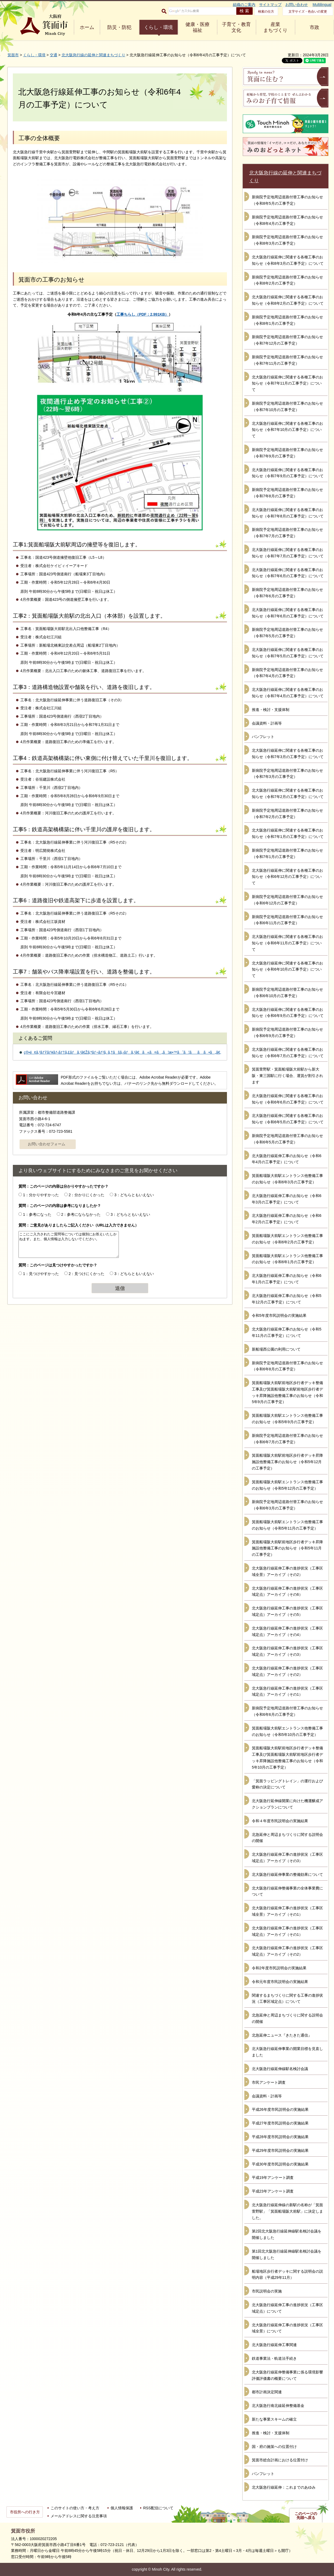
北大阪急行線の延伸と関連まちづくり (93, 55)
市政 (314, 27)
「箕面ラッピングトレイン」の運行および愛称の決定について (287, 1784)
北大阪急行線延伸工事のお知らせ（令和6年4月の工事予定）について (286, 1159)
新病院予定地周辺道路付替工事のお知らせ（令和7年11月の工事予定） (287, 360)
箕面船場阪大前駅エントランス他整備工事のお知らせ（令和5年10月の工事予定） (287, 1731)
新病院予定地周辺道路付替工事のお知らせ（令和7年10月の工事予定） (287, 406)
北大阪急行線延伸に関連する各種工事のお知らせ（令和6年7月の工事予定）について (288, 1052)
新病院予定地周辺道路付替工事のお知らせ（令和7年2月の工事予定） (287, 813)
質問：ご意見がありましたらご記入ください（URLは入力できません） (78, 1225)
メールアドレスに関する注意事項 (79, 2516)
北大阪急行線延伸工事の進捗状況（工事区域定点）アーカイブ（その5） (287, 1611)
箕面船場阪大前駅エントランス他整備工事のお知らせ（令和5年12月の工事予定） (287, 1485)
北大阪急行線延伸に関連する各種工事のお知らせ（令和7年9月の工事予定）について (288, 473)
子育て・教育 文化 (236, 27)
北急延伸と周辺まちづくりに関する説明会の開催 (287, 1837)
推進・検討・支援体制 (270, 709)
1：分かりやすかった (41, 1195)
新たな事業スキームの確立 (274, 2419)
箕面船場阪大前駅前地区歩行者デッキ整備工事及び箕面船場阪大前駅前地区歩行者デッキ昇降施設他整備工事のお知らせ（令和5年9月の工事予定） (287, 1392)
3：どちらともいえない (134, 1195)
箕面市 (13, 55)
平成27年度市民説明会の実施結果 (280, 2123)
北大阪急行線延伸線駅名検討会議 (280, 2069)
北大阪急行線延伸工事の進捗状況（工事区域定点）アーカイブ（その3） (287, 1651)
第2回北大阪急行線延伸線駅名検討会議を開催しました (286, 2234)
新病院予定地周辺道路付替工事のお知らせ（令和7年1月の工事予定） (287, 853)
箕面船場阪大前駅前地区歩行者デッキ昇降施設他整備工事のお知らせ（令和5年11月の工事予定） (287, 1548)
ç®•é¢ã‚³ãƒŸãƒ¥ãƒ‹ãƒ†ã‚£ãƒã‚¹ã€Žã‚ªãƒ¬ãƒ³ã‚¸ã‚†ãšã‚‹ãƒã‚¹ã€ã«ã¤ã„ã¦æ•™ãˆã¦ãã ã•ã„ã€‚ (122, 1052)
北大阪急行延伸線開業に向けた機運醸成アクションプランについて (287, 1804)
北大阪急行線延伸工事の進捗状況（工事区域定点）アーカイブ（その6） (287, 1591)
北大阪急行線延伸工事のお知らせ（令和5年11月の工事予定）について (286, 1332)
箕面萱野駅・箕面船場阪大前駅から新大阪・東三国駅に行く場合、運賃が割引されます (287, 1075)
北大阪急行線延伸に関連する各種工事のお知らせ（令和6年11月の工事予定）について (287, 943)
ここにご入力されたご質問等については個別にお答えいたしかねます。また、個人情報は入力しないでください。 (68, 1244)
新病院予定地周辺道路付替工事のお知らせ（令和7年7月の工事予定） (287, 532)
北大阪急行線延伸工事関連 (274, 2345)
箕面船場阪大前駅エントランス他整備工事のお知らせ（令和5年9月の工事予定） (287, 1418)
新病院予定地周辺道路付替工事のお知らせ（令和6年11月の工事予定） (287, 920)
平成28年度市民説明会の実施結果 (280, 2137)
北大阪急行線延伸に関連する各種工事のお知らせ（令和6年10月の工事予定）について (287, 969)
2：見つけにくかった (87, 1274)
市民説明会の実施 (267, 2291)
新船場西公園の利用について (276, 1349)
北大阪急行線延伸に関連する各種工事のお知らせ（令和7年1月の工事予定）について (288, 833)
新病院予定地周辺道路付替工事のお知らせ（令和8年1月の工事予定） (287, 320)
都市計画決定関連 (267, 2392)
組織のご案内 (244, 4)
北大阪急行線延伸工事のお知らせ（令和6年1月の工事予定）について (286, 1278)
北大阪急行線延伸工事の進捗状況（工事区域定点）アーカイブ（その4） (287, 1631)
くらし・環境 (158, 27)
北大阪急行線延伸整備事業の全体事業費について (287, 1891)
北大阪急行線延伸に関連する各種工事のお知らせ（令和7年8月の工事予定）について (288, 513)
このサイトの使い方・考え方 (75, 2508)
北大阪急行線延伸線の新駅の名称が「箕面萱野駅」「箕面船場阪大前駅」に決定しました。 (287, 2211)
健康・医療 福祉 (197, 27)
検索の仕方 (266, 11)
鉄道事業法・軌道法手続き (274, 2358)
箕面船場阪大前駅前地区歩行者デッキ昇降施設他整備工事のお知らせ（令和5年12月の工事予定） (287, 1461)
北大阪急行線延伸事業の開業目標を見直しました (287, 2051)
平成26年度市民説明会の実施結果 (280, 2109)
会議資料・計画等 (267, 723)
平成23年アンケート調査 (273, 2191)
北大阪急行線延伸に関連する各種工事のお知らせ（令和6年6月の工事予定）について (288, 1099)
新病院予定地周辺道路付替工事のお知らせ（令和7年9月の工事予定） (287, 453)
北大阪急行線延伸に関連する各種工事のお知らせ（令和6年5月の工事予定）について (288, 1118)
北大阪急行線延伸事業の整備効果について (287, 1874)
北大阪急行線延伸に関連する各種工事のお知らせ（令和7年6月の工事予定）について (288, 573)
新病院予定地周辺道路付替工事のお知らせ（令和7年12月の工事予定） (287, 340)
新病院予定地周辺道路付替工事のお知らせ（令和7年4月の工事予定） (287, 673)
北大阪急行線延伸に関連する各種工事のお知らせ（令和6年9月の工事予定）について (288, 1012)
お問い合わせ (296, 4)
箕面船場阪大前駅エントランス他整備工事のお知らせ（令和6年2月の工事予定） (287, 1238)
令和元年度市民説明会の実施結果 (280, 1981)
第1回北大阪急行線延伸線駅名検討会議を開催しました (286, 2254)
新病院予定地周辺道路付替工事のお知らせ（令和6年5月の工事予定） (287, 1139)
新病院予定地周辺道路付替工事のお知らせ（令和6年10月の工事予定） (287, 992)
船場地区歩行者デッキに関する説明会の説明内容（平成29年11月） (287, 2274)
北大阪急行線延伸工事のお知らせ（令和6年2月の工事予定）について (286, 1218)
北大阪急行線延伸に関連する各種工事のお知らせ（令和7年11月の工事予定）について (287, 383)
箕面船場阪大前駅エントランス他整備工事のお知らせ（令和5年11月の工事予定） (287, 1525)
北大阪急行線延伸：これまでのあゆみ (284, 2487)
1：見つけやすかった (41, 1274)
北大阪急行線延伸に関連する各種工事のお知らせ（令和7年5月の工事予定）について (288, 652)
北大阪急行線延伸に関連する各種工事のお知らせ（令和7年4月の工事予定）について (288, 692)
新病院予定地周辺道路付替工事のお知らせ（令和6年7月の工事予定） (287, 1438)
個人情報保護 (122, 2508)
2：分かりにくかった (87, 1195)
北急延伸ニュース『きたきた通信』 (282, 2035)
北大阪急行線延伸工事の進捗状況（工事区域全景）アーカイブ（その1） (287, 1911)
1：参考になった (37, 1214)
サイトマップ (270, 4)
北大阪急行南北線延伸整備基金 (278, 2405)
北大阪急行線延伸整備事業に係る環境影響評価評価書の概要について (287, 2375)
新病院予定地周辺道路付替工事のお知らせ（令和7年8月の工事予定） (287, 492)
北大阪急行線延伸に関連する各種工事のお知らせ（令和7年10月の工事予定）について (287, 429)
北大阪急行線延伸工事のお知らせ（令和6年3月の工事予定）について (286, 1199)
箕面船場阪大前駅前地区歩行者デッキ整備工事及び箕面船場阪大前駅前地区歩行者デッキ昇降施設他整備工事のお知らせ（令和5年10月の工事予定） (287, 1757)
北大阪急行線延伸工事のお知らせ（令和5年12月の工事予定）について (286, 1298)
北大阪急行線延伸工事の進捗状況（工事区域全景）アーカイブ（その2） (287, 1571)
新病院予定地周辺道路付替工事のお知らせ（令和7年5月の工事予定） (287, 632)
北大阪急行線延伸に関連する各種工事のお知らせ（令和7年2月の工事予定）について (288, 793)
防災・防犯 (119, 27)
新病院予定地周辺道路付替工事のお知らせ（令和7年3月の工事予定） (287, 773)
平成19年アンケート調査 (273, 2177)
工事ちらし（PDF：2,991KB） (142, 314)
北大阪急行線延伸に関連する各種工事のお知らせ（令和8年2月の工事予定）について (288, 300)
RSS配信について (158, 2508)
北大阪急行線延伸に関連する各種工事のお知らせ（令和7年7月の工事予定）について (288, 552)
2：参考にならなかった (81, 1214)
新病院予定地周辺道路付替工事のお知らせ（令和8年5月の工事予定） (287, 200)
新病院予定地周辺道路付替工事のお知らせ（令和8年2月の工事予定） (287, 280)
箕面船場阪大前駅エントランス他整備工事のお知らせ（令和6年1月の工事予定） (287, 1259)
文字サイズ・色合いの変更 (308, 11)
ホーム (87, 27)
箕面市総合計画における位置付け (280, 2460)
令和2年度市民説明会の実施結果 (279, 1968)
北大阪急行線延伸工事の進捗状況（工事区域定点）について (287, 2308)
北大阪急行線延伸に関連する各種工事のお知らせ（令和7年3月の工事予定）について (288, 753)
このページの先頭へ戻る (306, 2516)
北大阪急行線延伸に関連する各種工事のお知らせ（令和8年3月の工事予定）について (288, 260)
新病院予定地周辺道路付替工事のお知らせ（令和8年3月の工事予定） (287, 240)
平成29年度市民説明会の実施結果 (280, 2150)
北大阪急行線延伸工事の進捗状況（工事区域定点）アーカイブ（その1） (287, 1691)
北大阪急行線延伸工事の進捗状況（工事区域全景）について (287, 2328)
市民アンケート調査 (269, 2082)
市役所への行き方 (25, 2512)
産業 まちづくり (275, 27)
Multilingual (322, 4)
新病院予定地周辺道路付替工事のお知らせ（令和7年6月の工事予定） (287, 592)
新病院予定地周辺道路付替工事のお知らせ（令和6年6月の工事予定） (287, 1711)
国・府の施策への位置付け (274, 2446)
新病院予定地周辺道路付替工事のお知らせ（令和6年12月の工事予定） (287, 899)
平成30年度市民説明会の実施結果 (280, 2164)
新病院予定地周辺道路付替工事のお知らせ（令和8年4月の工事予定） (287, 220)
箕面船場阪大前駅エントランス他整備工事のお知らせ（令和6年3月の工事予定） (287, 1178)
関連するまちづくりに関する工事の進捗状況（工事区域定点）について (287, 1998)
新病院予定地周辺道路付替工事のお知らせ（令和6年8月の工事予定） (287, 1366)
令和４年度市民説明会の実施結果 (280, 1821)
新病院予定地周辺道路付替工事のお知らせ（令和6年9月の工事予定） (287, 1032)
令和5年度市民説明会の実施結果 (279, 1315)
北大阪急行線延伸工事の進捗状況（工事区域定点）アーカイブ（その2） (287, 1671)
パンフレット (263, 737)
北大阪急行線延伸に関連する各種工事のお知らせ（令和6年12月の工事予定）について (287, 876)
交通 (53, 55)
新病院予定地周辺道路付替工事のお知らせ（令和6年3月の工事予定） (287, 1505)
